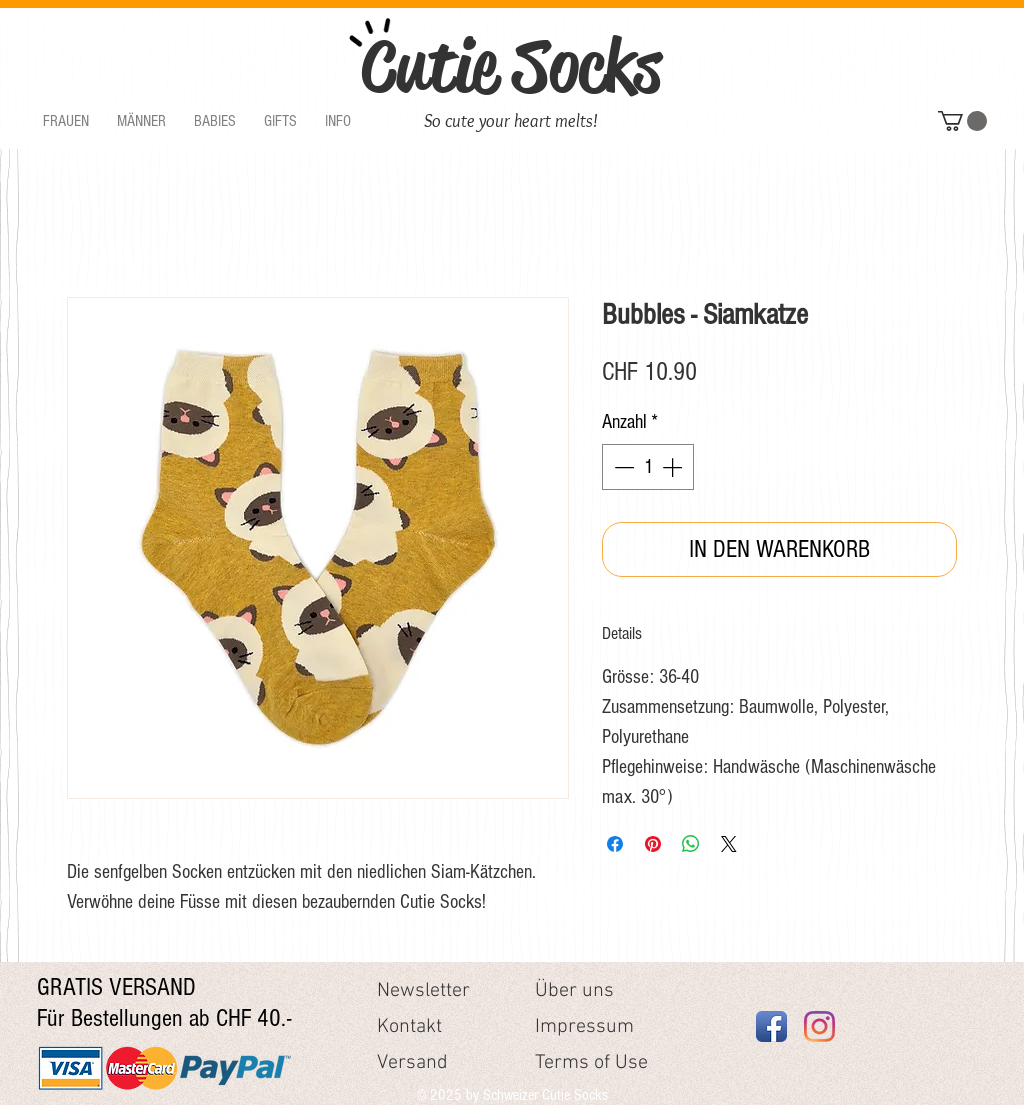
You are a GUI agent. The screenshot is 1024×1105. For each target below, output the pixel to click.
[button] (66, 121)
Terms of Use (591, 1063)
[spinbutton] (648, 467)
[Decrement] (622, 467)
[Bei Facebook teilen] (615, 844)
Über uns (574, 991)
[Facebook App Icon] (771, 1026)
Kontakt (409, 1027)
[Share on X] (729, 844)
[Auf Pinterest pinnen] (653, 844)
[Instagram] (819, 1026)
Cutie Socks (511, 66)
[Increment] (674, 467)
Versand (412, 1063)
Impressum (584, 1027)
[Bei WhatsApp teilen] (691, 844)
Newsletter (423, 991)
